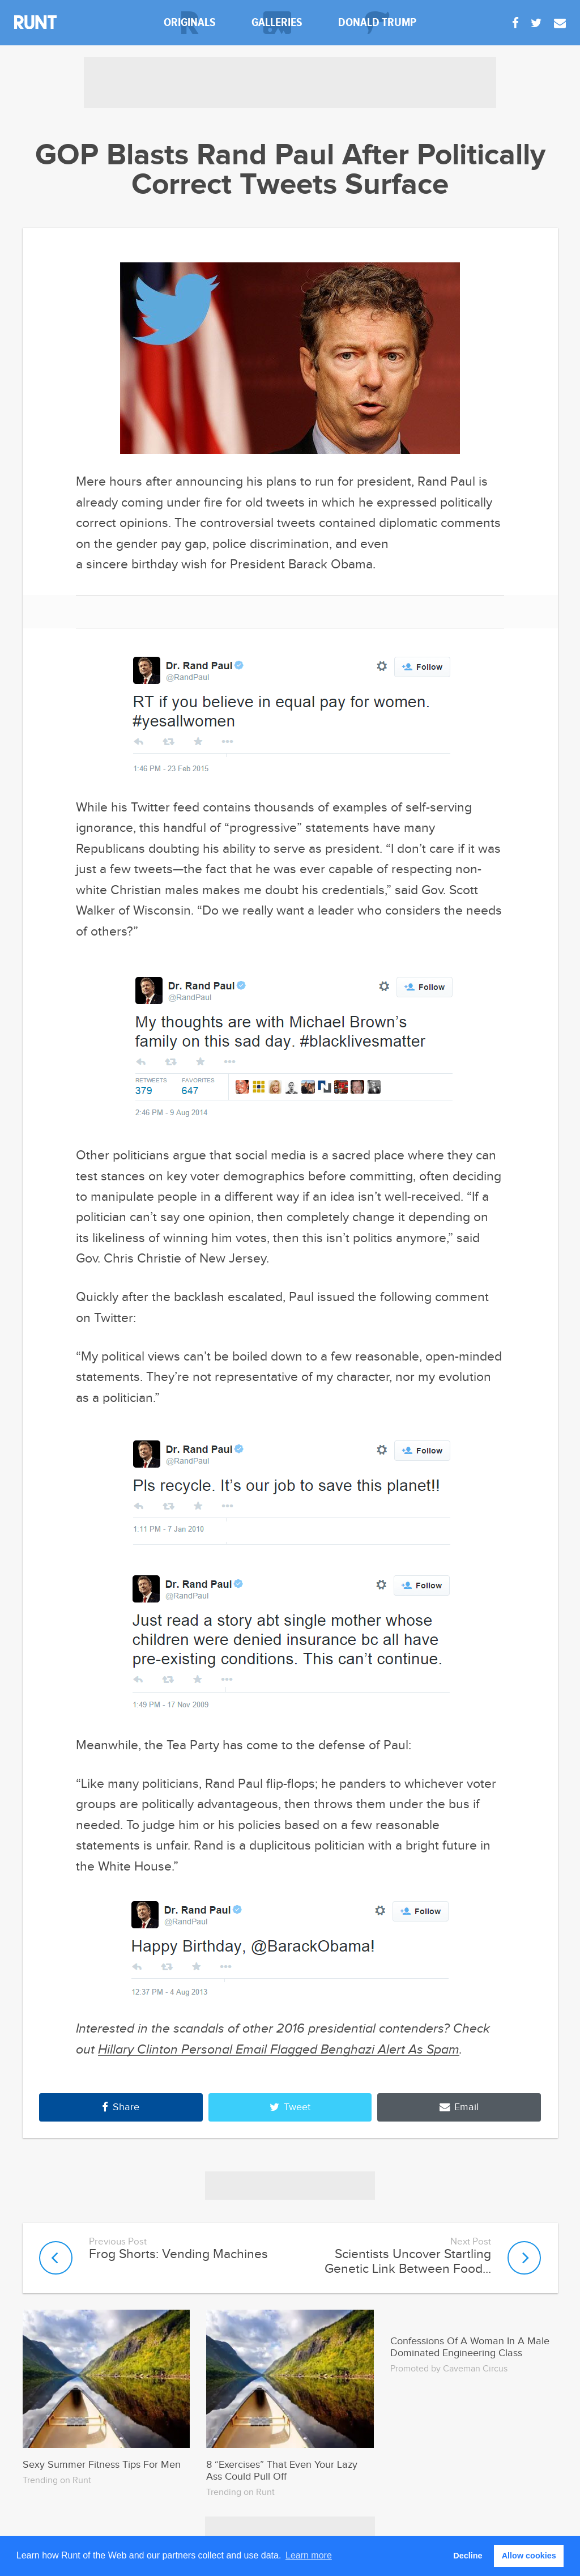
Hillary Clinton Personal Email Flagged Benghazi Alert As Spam (278, 2050)
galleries (276, 22)
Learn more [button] (308, 2555)
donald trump (377, 22)
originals (190, 22)
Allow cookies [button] (529, 2555)
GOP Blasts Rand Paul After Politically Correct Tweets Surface (290, 170)
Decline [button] (467, 2555)
